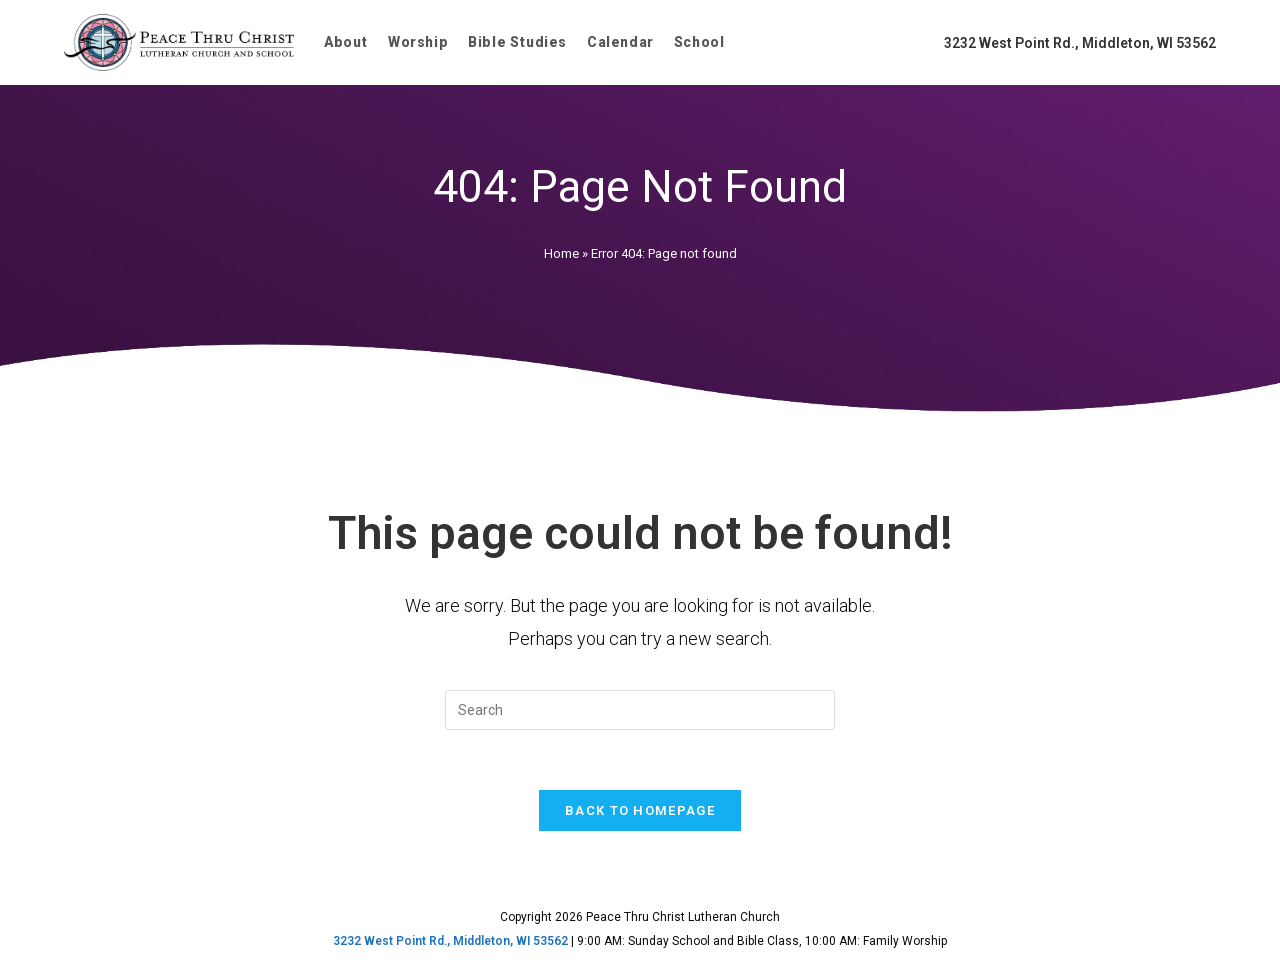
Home (561, 253)
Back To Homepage (640, 810)
